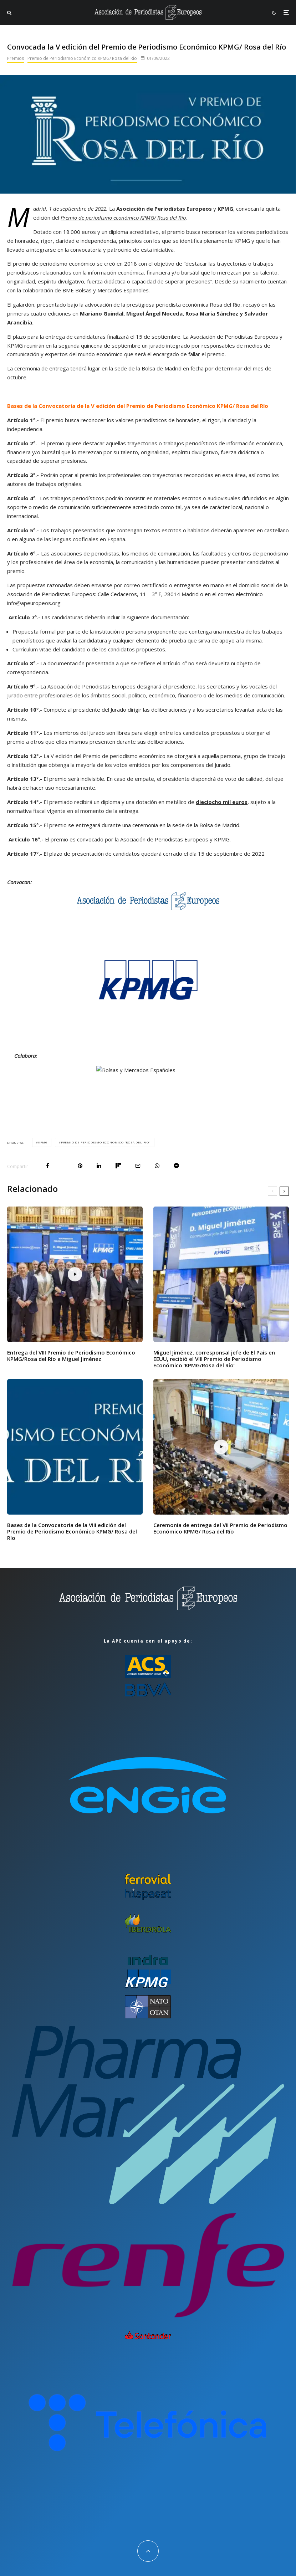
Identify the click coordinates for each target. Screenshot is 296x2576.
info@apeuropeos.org (34, 602)
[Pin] (80, 1165)
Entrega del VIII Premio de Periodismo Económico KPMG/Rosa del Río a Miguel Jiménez (71, 1355)
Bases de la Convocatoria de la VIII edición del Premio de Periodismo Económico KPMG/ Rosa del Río (72, 1531)
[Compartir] (47, 1165)
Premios (15, 58)
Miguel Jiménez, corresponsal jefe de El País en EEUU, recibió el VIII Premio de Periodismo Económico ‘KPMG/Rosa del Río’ (214, 1358)
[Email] (138, 1165)
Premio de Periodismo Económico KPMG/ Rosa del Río (82, 58)
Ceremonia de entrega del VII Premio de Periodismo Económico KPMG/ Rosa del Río (220, 1528)
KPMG (42, 1142)
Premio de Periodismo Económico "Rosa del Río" (105, 1142)
